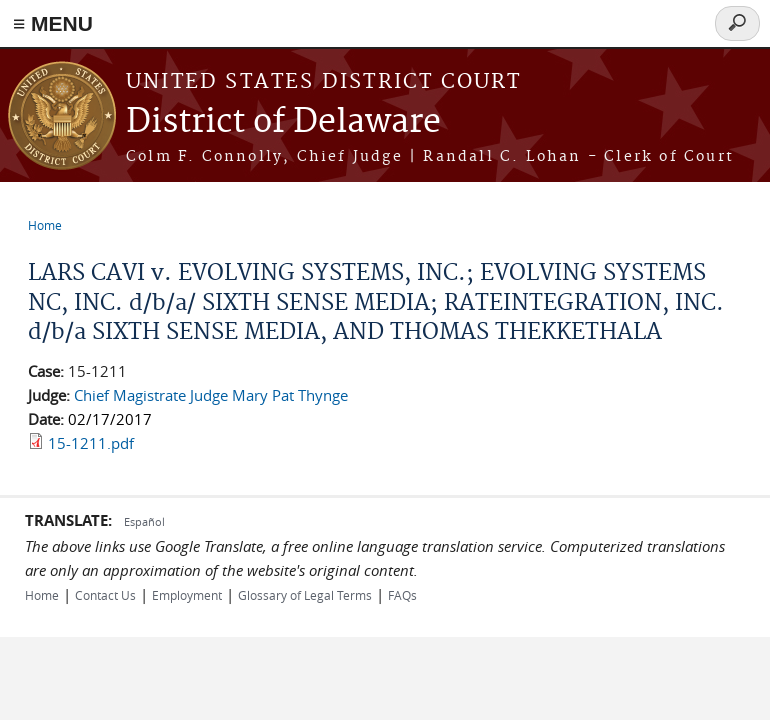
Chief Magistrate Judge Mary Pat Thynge (211, 395)
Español (144, 521)
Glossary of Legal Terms (305, 595)
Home (45, 225)
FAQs (402, 595)
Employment (187, 595)
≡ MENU (53, 23)
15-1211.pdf (91, 443)
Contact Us (105, 595)
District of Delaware (283, 122)
